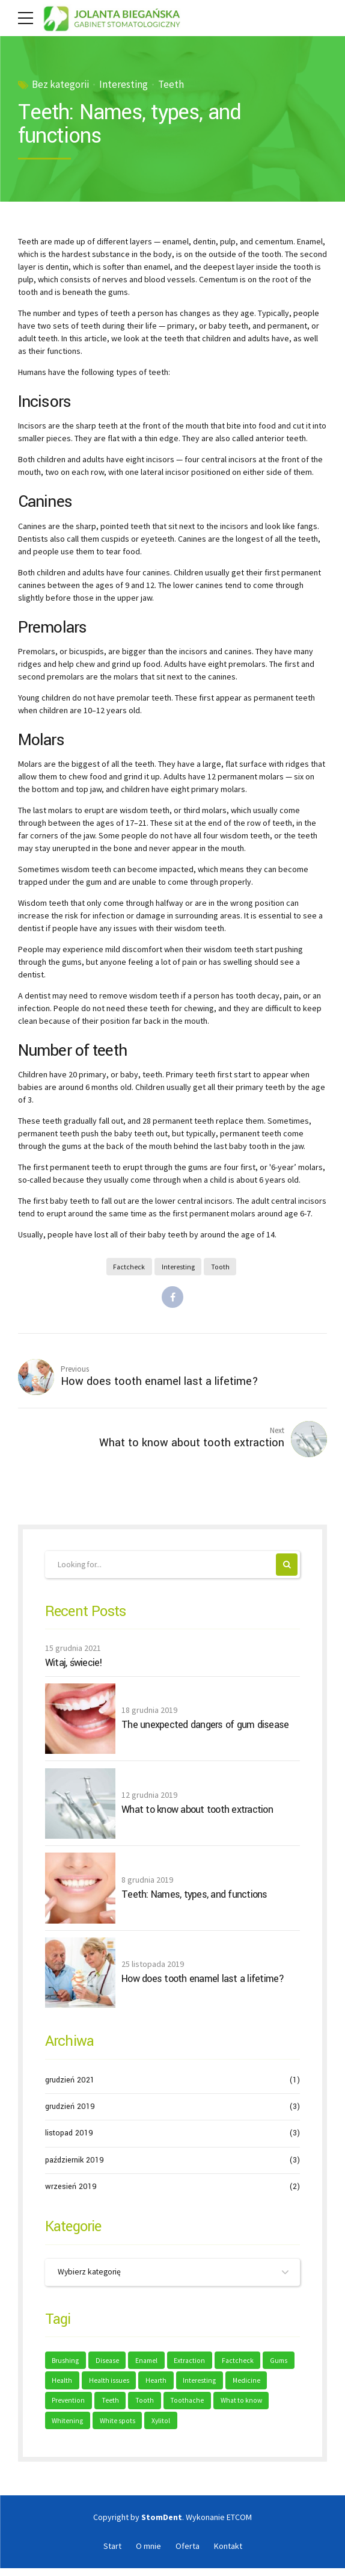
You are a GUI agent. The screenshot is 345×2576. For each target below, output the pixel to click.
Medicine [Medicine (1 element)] (66, 2407)
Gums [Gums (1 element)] (61, 2386)
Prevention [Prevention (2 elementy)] (114, 2407)
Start (112, 2553)
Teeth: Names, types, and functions (194, 1898)
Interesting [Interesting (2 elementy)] (239, 2386)
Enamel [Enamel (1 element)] (150, 2365)
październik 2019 (74, 2163)
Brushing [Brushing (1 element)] (66, 2365)
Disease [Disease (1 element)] (109, 2365)
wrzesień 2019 (71, 2190)
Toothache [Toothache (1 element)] (233, 2407)
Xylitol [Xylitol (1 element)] (222, 2427)
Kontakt (228, 2553)
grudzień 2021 (69, 2083)
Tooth (221, 1267)
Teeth (171, 84)
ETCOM (239, 2525)
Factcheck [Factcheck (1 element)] (244, 2365)
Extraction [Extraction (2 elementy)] (195, 2365)
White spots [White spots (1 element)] (178, 2427)
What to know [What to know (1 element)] (73, 2427)
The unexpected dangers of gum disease (205, 1728)
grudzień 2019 (70, 2110)
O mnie (148, 2553)
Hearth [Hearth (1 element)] (195, 2386)
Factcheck (129, 1267)
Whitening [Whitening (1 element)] (128, 2427)
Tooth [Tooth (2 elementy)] (191, 2407)
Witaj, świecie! (74, 1666)
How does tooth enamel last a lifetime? (202, 1982)
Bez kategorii (60, 84)
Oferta (188, 2553)
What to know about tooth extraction (197, 1813)
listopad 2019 (69, 2136)
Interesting (123, 84)
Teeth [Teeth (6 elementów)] (156, 2407)
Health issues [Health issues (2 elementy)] (146, 2386)
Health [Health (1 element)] (98, 2386)
